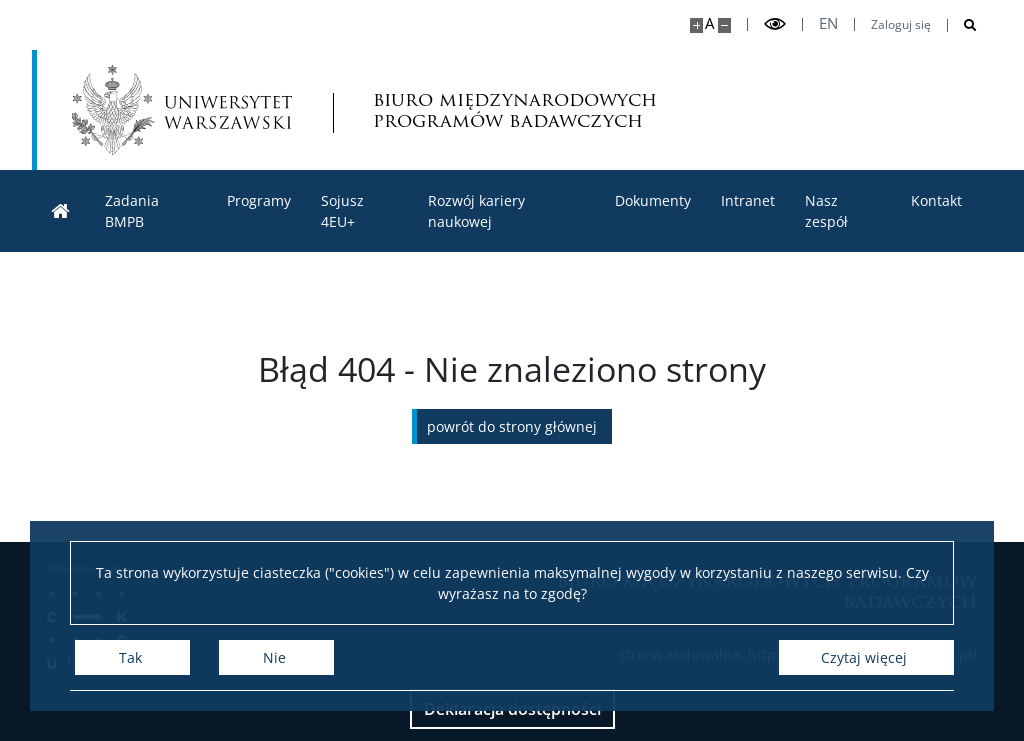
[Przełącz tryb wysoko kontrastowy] (775, 24)
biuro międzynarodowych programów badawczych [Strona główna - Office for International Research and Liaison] (515, 110)
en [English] (828, 23)
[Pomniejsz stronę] (724, 25)
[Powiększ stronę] (696, 25)
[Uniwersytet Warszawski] (182, 110)
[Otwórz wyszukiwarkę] (962, 25)
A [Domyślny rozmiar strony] (709, 23)
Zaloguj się (901, 25)
